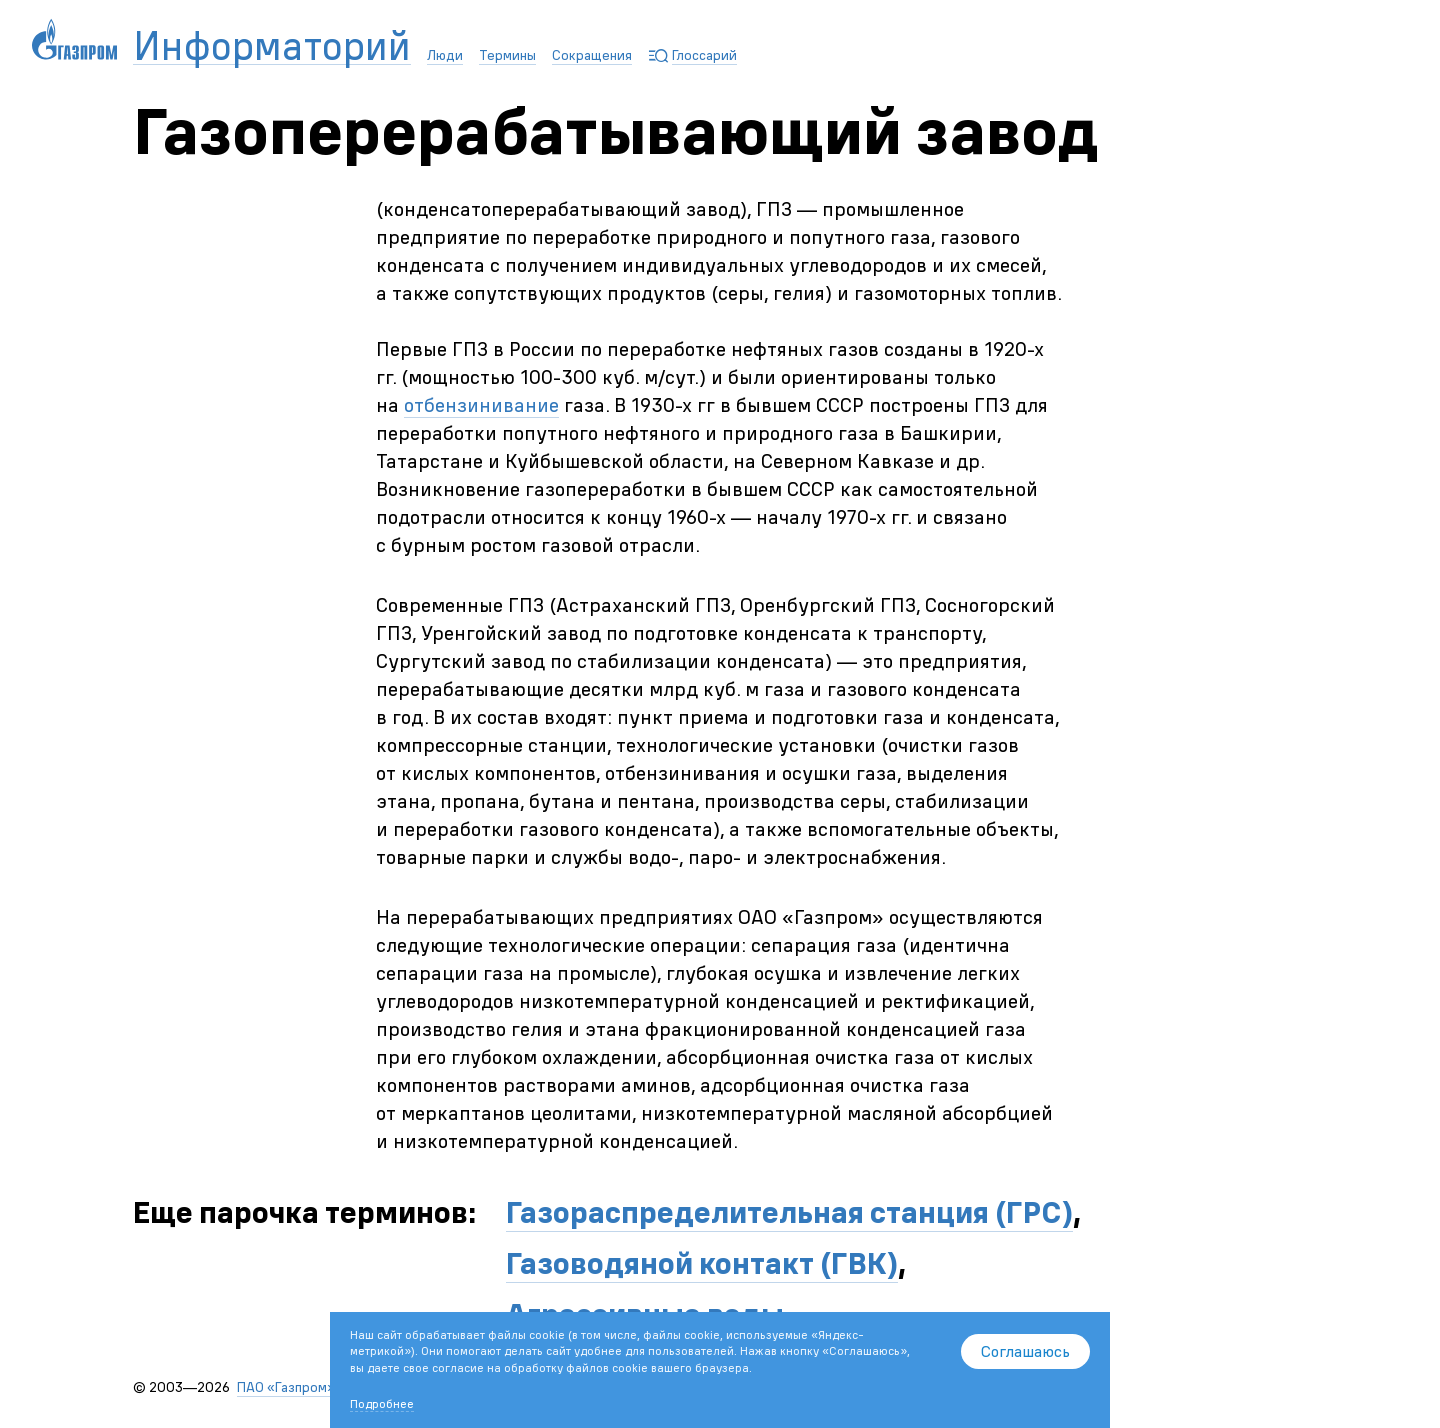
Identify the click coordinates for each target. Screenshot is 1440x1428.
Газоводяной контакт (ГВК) (702, 1263)
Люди (445, 55)
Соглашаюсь (1025, 1351)
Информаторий (272, 46)
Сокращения (592, 55)
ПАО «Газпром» (286, 1387)
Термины (507, 55)
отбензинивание (481, 404)
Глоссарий (704, 55)
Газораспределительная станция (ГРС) (789, 1212)
